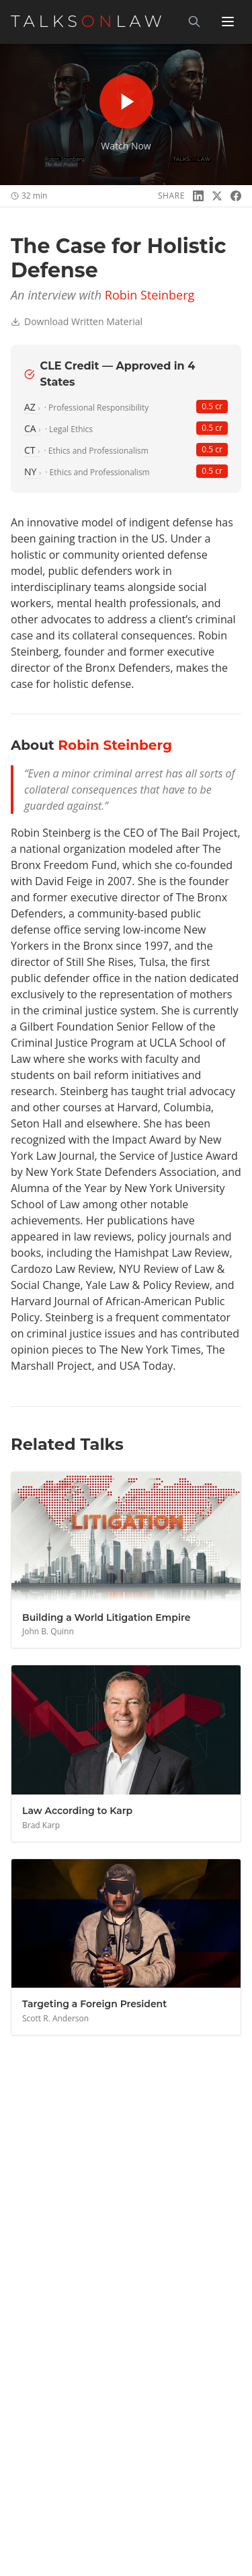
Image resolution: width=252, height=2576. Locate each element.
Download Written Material (76, 321)
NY (32, 471)
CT (32, 450)
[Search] (194, 21)
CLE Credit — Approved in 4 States (109, 373)
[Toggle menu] (227, 21)
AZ (32, 407)
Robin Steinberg (149, 295)
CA (32, 428)
